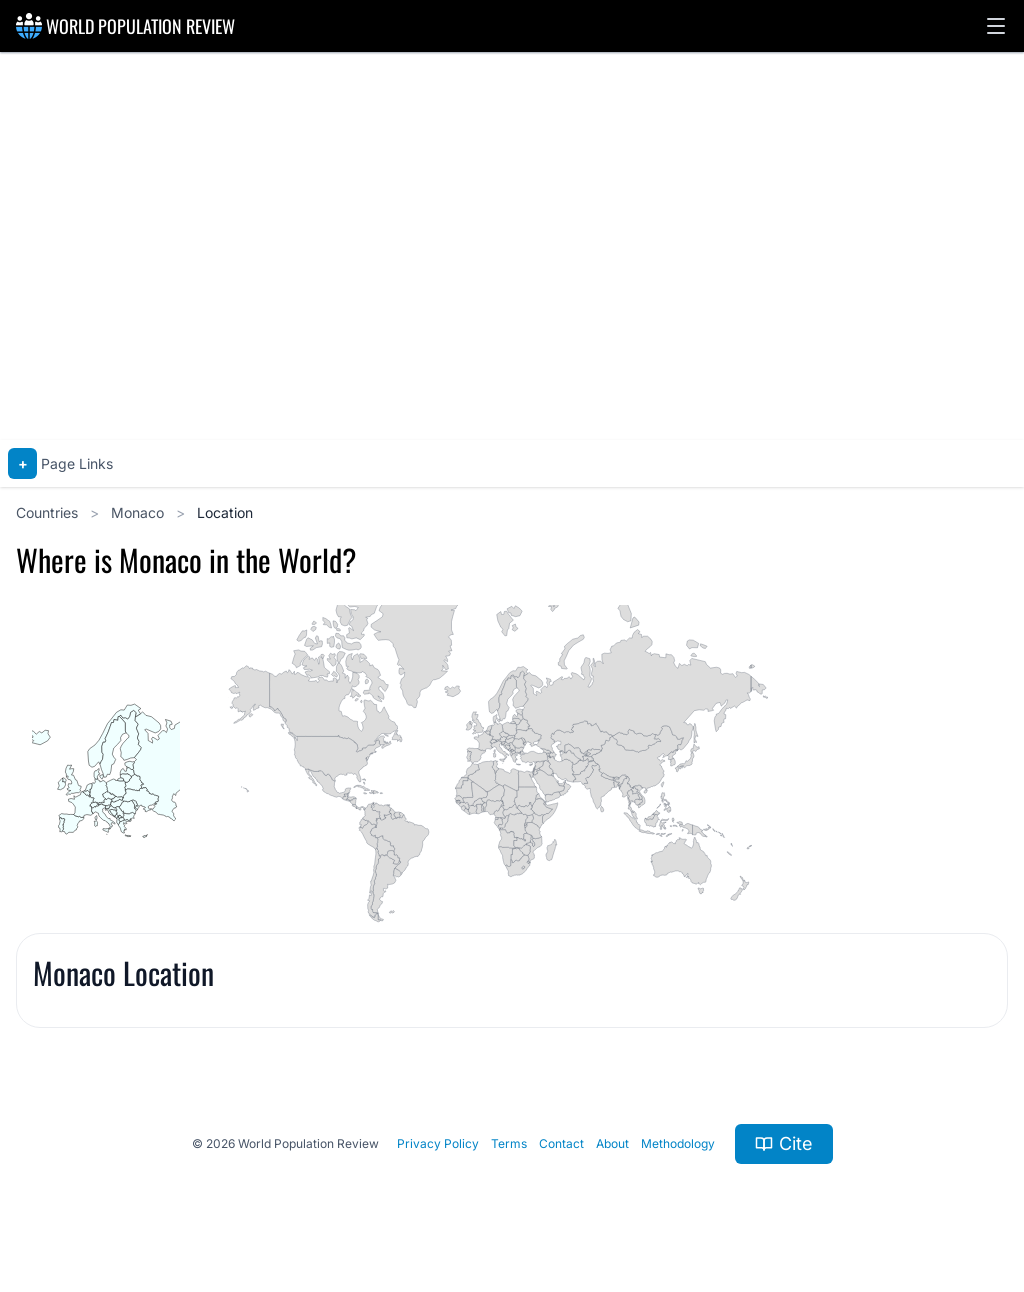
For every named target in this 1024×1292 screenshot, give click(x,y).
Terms (509, 1143)
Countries (49, 512)
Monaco (139, 512)
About (612, 1143)
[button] (996, 26)
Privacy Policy (438, 1143)
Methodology (678, 1143)
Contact (561, 1143)
